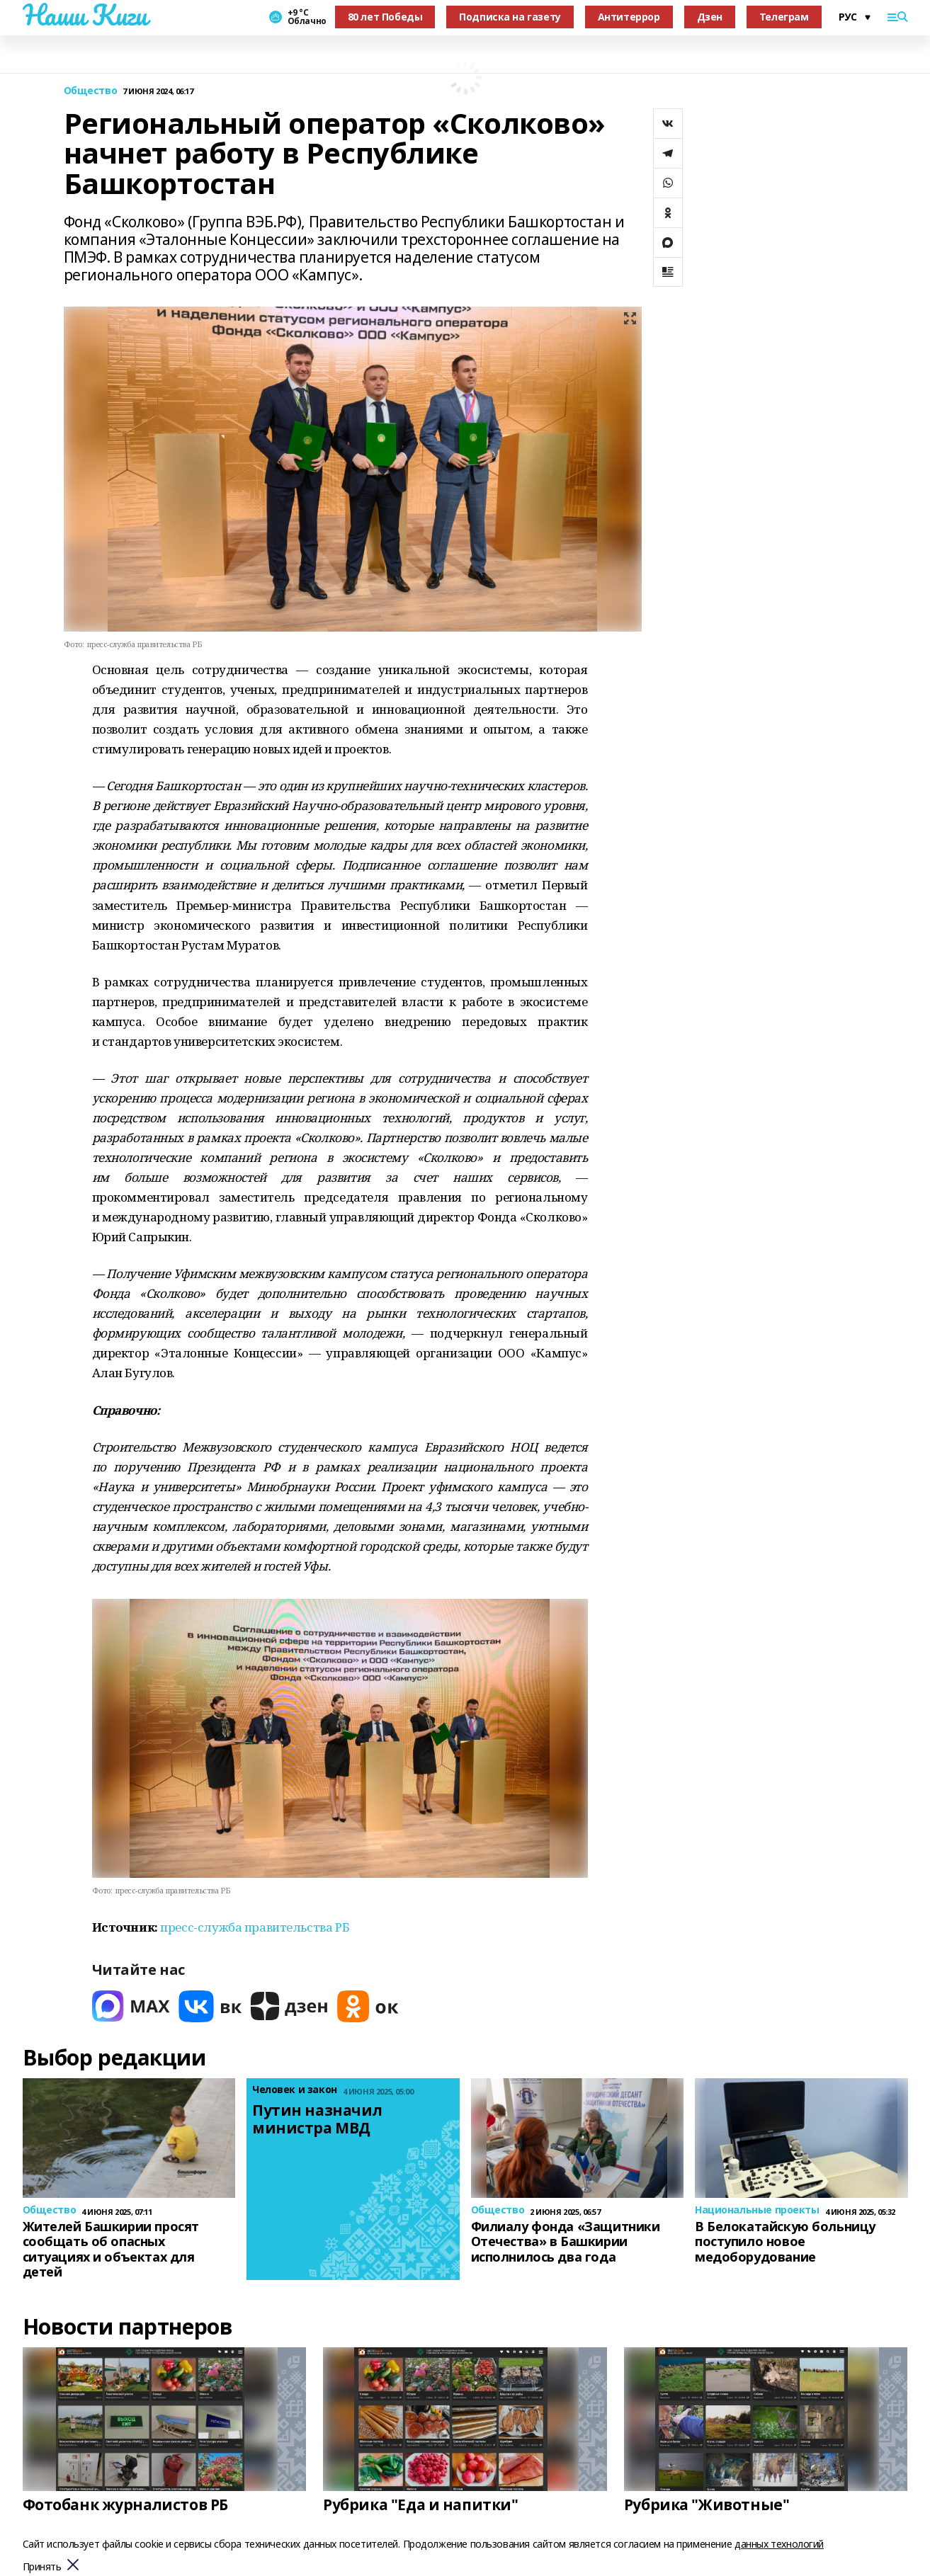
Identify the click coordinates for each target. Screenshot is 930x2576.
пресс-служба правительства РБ (254, 1927)
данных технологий (779, 2544)
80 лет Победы (385, 16)
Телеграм (784, 16)
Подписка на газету (509, 16)
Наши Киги (85, 15)
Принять (42, 2567)
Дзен (709, 16)
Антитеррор (629, 16)
